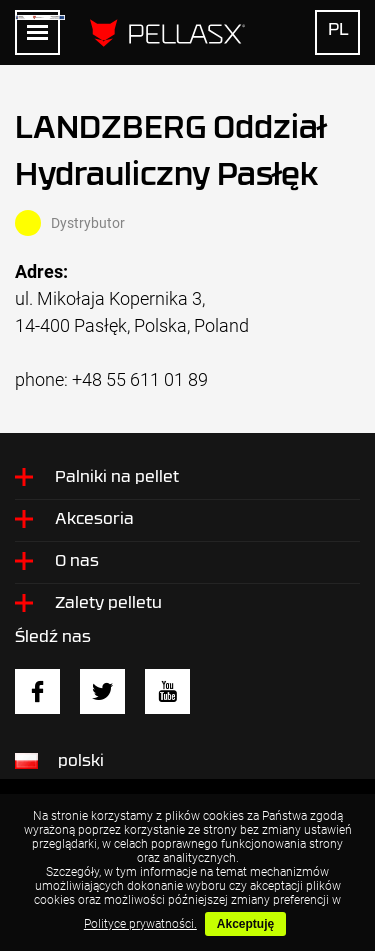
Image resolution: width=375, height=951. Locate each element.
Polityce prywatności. (140, 924)
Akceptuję (245, 924)
